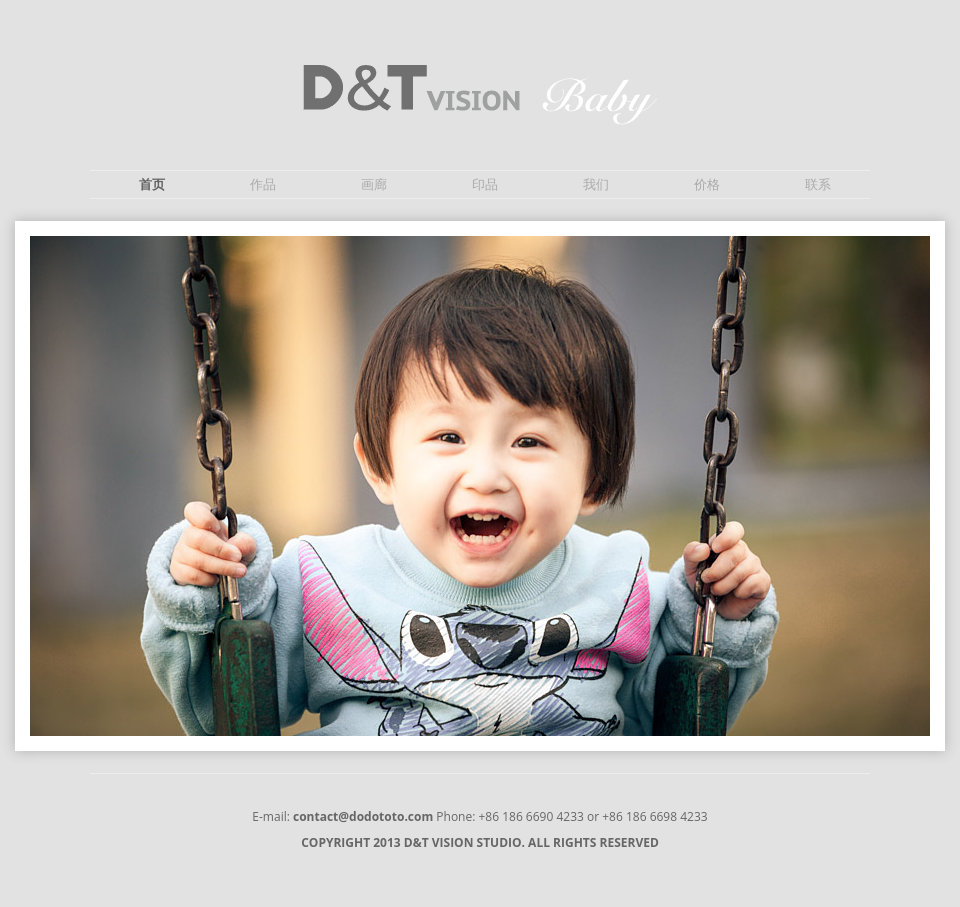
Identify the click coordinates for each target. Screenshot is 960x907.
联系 (818, 184)
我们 (596, 184)
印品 (485, 184)
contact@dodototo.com (363, 817)
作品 (263, 184)
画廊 (374, 184)
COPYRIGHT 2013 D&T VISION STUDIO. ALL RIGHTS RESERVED (480, 843)
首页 (152, 184)
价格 (707, 184)
